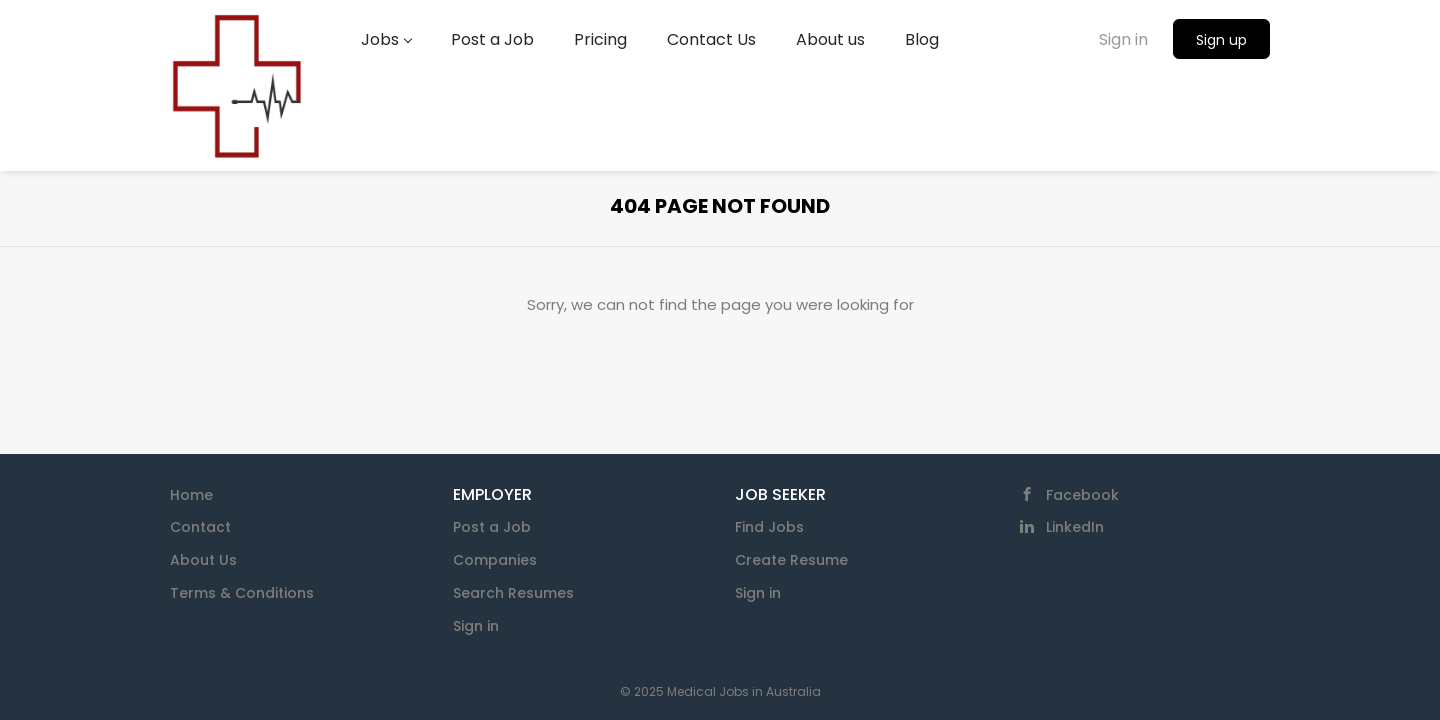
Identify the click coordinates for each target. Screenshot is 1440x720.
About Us (203, 560)
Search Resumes (513, 593)
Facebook (1082, 495)
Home (191, 495)
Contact (200, 527)
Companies (495, 560)
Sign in (1123, 39)
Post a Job (492, 527)
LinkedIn (1075, 527)
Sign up (1221, 40)
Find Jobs (769, 527)
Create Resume (791, 560)
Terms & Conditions (242, 593)
